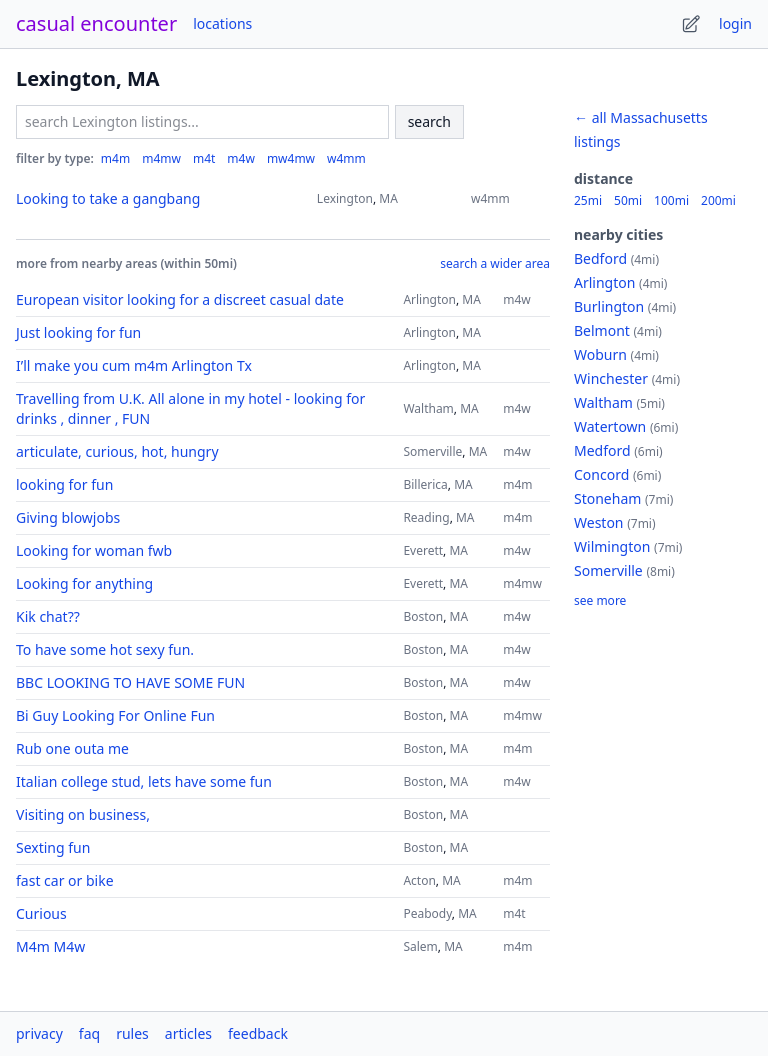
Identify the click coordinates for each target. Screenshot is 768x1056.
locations (222, 23)
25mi (588, 201)
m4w (241, 159)
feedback (258, 1033)
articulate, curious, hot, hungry (117, 451)
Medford (602, 450)
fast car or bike (65, 880)
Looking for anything (84, 583)
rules (132, 1033)
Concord (601, 474)
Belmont (602, 330)
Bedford (600, 258)
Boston (423, 616)
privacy (39, 1033)
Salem (420, 946)
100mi (671, 201)
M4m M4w (50, 946)
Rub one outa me (72, 748)
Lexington (345, 198)
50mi (628, 201)
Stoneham (607, 498)
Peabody (427, 913)
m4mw (161, 159)
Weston (599, 522)
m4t (204, 159)
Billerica (425, 484)
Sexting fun (53, 847)
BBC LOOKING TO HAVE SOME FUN (130, 682)
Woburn (600, 354)
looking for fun (64, 484)
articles (188, 1033)
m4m (115, 159)
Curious (41, 913)
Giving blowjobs (68, 517)
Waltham (428, 408)
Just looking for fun (78, 332)
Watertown (610, 426)
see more (600, 601)
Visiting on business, (83, 814)
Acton (419, 880)
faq (89, 1033)
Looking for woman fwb (94, 550)
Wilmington (612, 546)
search (429, 121)
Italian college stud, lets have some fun (144, 781)
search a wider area (495, 264)
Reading (426, 517)
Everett (423, 550)
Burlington (609, 306)
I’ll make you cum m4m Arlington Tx (134, 365)
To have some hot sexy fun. (105, 649)
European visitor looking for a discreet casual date (180, 299)
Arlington (429, 299)
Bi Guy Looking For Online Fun (115, 715)
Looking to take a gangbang (108, 198)
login (735, 23)
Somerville (432, 451)
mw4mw (291, 159)
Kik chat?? (48, 616)
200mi (718, 201)
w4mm (346, 159)
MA (388, 198)
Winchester (611, 378)
